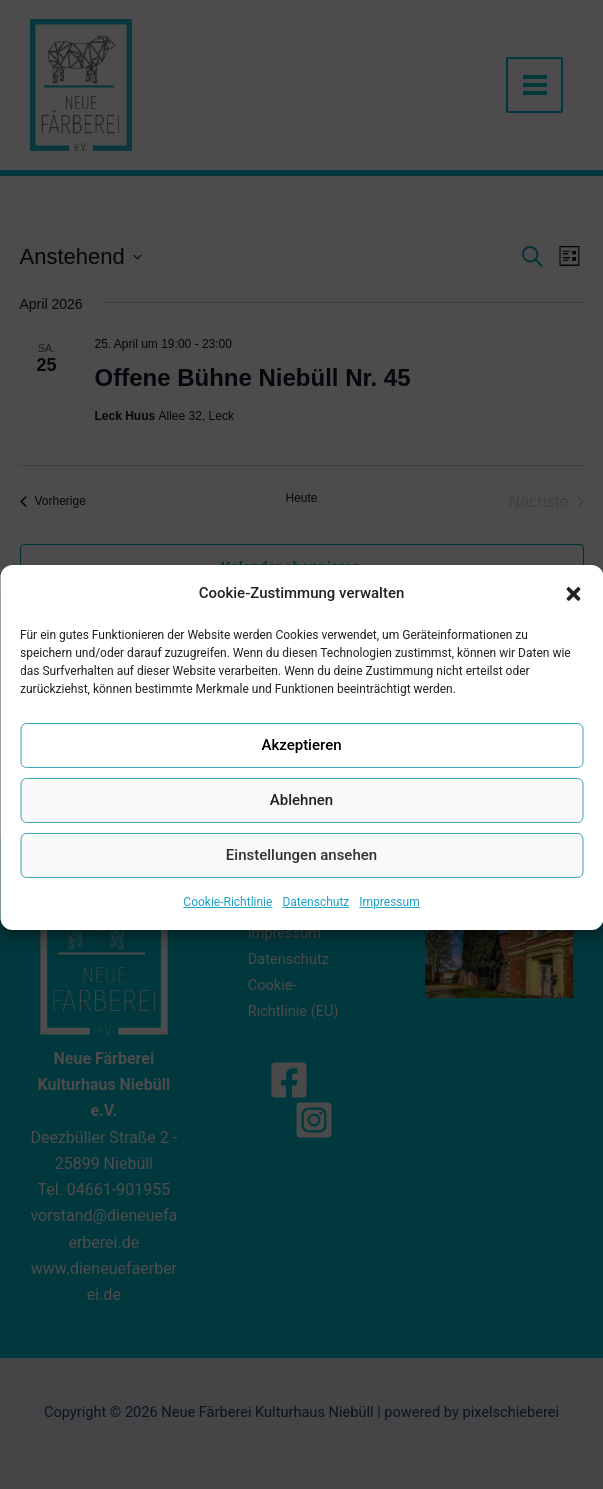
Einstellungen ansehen (301, 875)
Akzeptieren (301, 765)
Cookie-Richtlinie (227, 922)
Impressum (389, 922)
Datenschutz (315, 922)
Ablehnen (301, 820)
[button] (573, 612)
